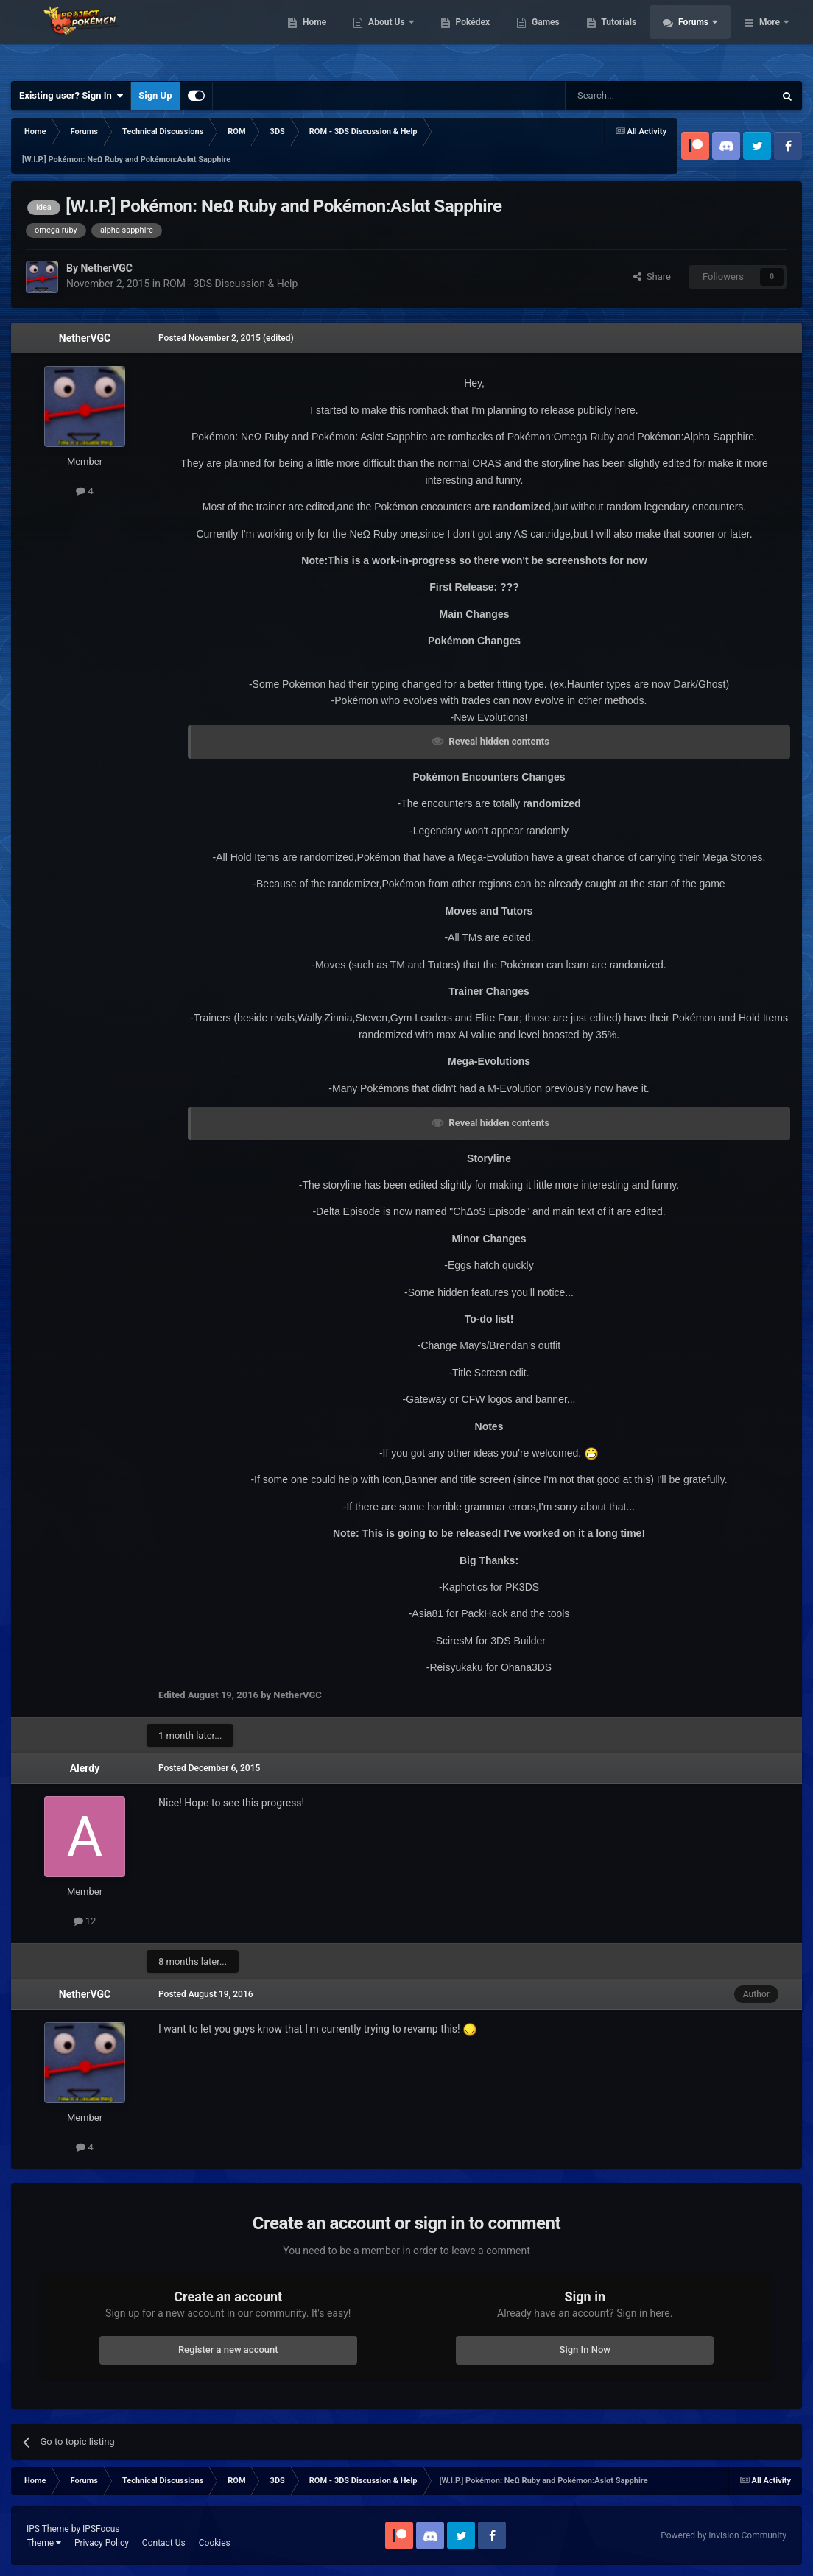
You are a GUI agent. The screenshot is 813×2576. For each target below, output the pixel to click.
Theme (44, 2543)
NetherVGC (84, 338)
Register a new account (228, 2349)
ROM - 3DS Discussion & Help (230, 283)
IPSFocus (100, 2529)
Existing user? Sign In (71, 96)
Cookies (214, 2543)
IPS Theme (48, 2529)
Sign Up (155, 95)
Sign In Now (585, 2349)
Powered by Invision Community (723, 2535)
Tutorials (698, 37)
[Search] (635, 96)
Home (394, 37)
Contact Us (164, 2543)
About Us (467, 37)
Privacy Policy (101, 2543)
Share (652, 276)
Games (625, 37)
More (769, 37)
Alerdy (85, 1768)
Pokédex (552, 37)
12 (85, 1920)
